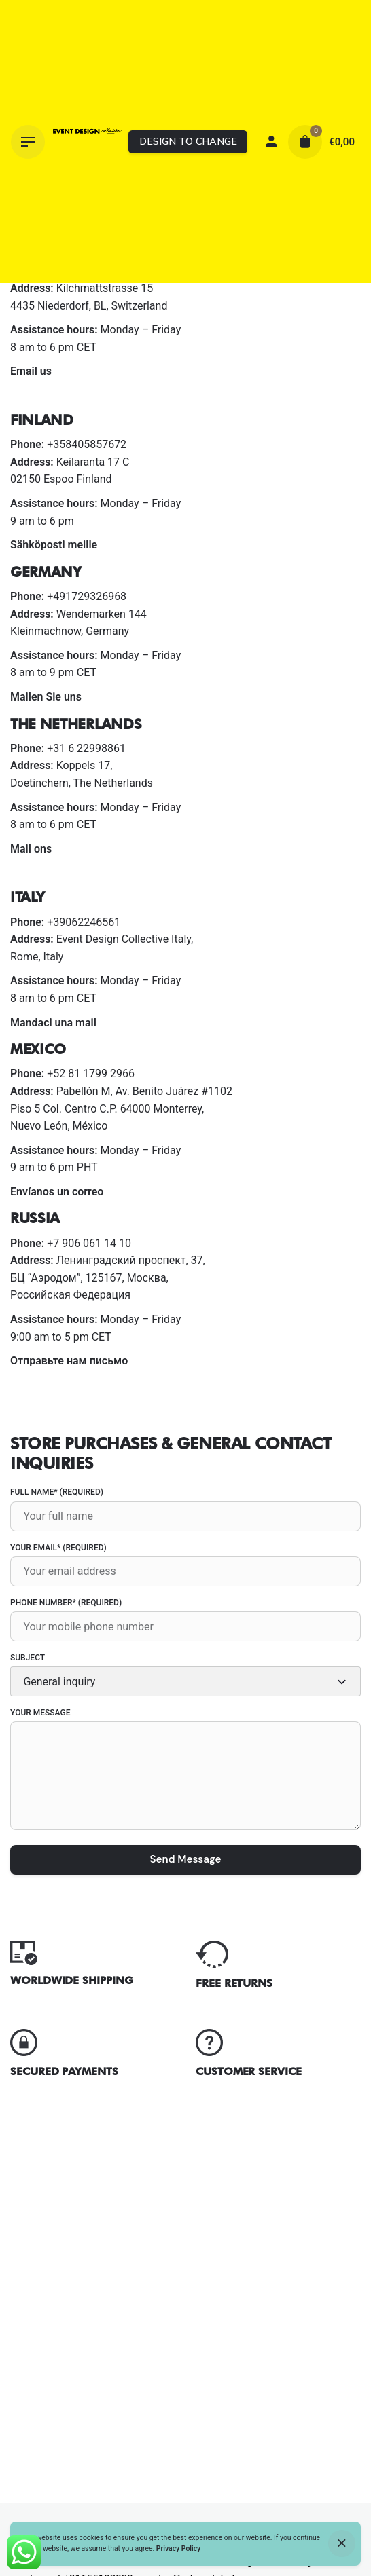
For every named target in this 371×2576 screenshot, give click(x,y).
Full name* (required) (185, 1509)
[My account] (271, 142)
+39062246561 (83, 922)
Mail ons (31, 848)
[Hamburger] (28, 142)
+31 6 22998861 (86, 748)
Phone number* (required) (185, 1619)
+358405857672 (86, 444)
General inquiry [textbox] (59, 1681)
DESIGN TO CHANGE (188, 141)
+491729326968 (86, 596)
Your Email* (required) (185, 1564)
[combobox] (185, 1681)
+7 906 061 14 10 (89, 1243)
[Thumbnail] (87, 141)
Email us (31, 371)
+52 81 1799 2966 (91, 1073)
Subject (185, 1674)
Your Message (185, 1771)
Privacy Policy (178, 2548)
